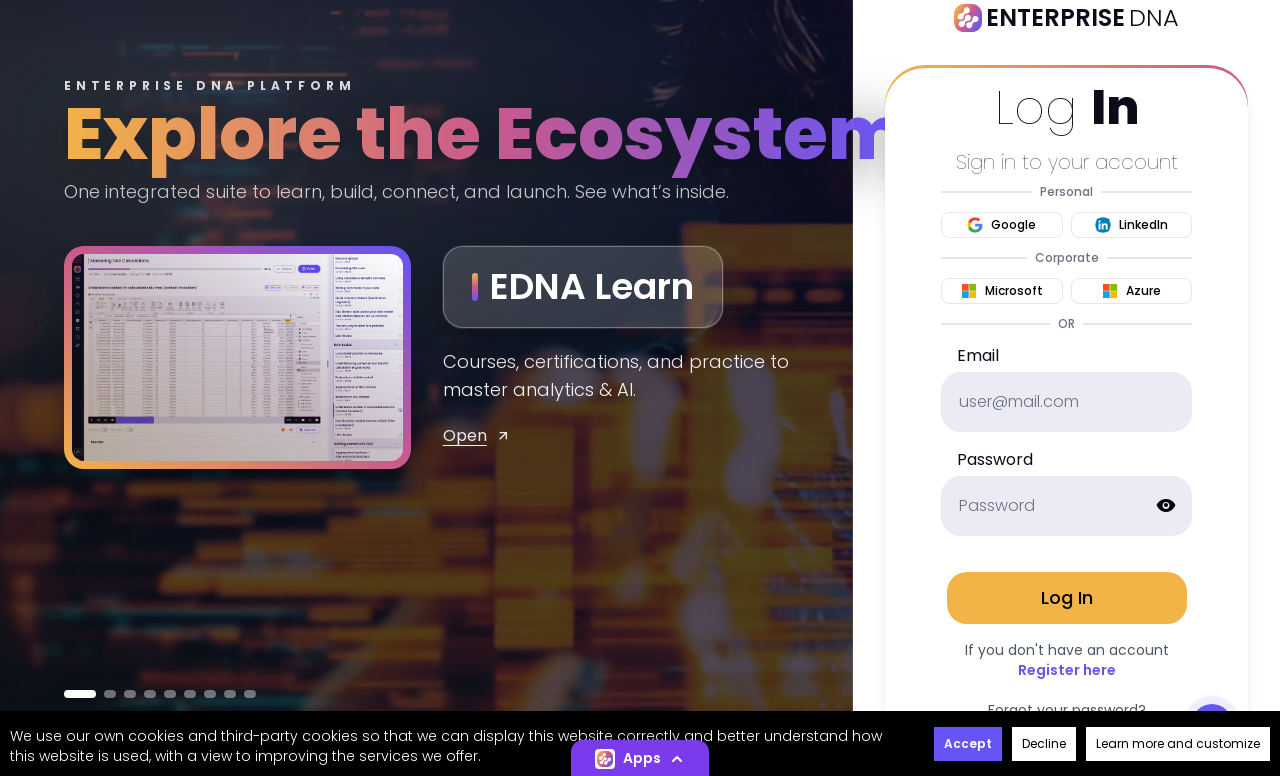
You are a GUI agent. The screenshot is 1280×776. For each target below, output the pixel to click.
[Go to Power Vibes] (190, 694)
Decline (1044, 743)
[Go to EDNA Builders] (130, 694)
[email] (1066, 402)
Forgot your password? (1067, 710)
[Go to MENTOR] (110, 694)
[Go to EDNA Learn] (80, 694)
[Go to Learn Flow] (170, 694)
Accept (968, 743)
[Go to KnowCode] (150, 694)
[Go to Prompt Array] (210, 694)
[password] (1066, 506)
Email (978, 355)
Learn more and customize (1178, 743)
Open (477, 435)
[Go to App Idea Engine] (230, 694)
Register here (1067, 670)
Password (995, 459)
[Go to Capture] (250, 694)
